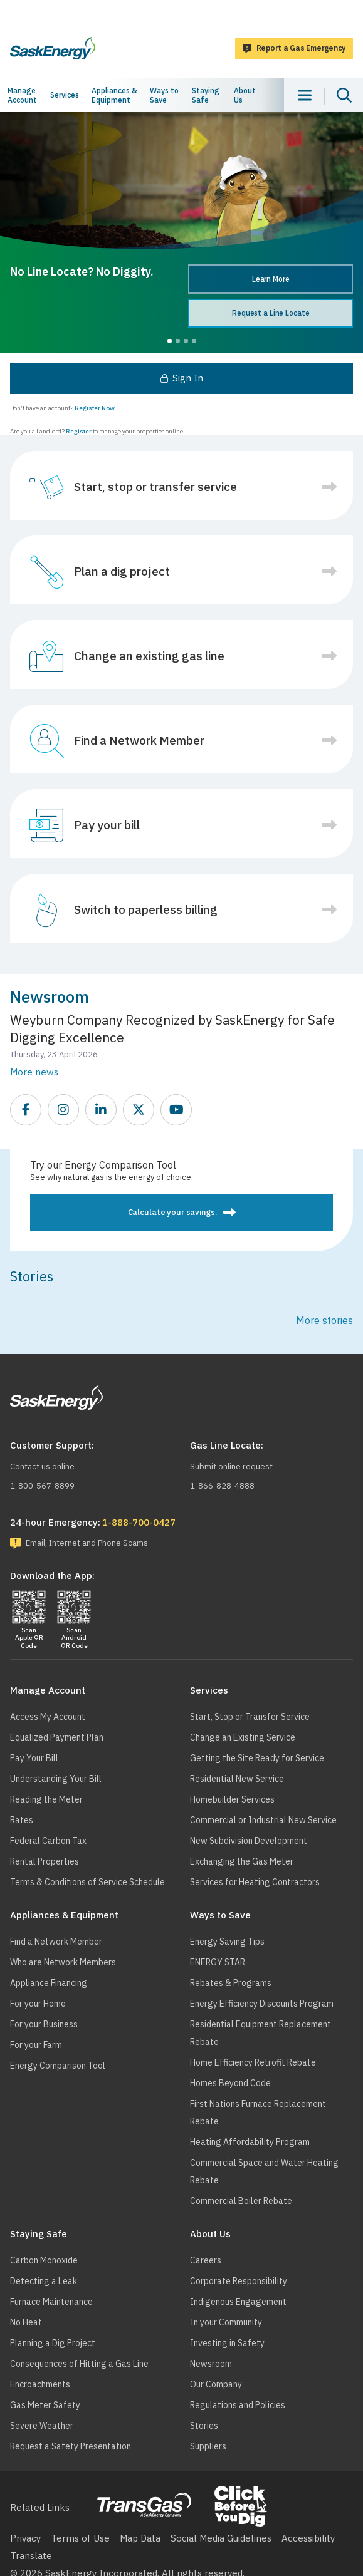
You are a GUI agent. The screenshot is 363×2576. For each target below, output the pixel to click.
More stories (324, 1320)
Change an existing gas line (149, 655)
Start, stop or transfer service (155, 486)
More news (34, 1072)
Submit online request (231, 1466)
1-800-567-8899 (42, 1486)
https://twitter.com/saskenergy (139, 1110)
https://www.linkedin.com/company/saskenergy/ (101, 1110)
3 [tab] (186, 341)
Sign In (187, 378)
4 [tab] (194, 341)
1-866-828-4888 (222, 1486)
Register (79, 431)
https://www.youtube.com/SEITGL (176, 1110)
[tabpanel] (181, 232)
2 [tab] (178, 341)
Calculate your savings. (172, 1212)
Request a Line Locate (270, 313)
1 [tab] (169, 341)
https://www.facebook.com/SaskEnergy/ (26, 1110)
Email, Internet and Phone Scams (87, 1543)
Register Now (95, 408)
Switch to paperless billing (146, 909)
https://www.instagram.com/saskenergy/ (64, 1110)
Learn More (271, 279)
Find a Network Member (139, 740)
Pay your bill (107, 824)
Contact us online (42, 1466)
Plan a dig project (122, 571)
